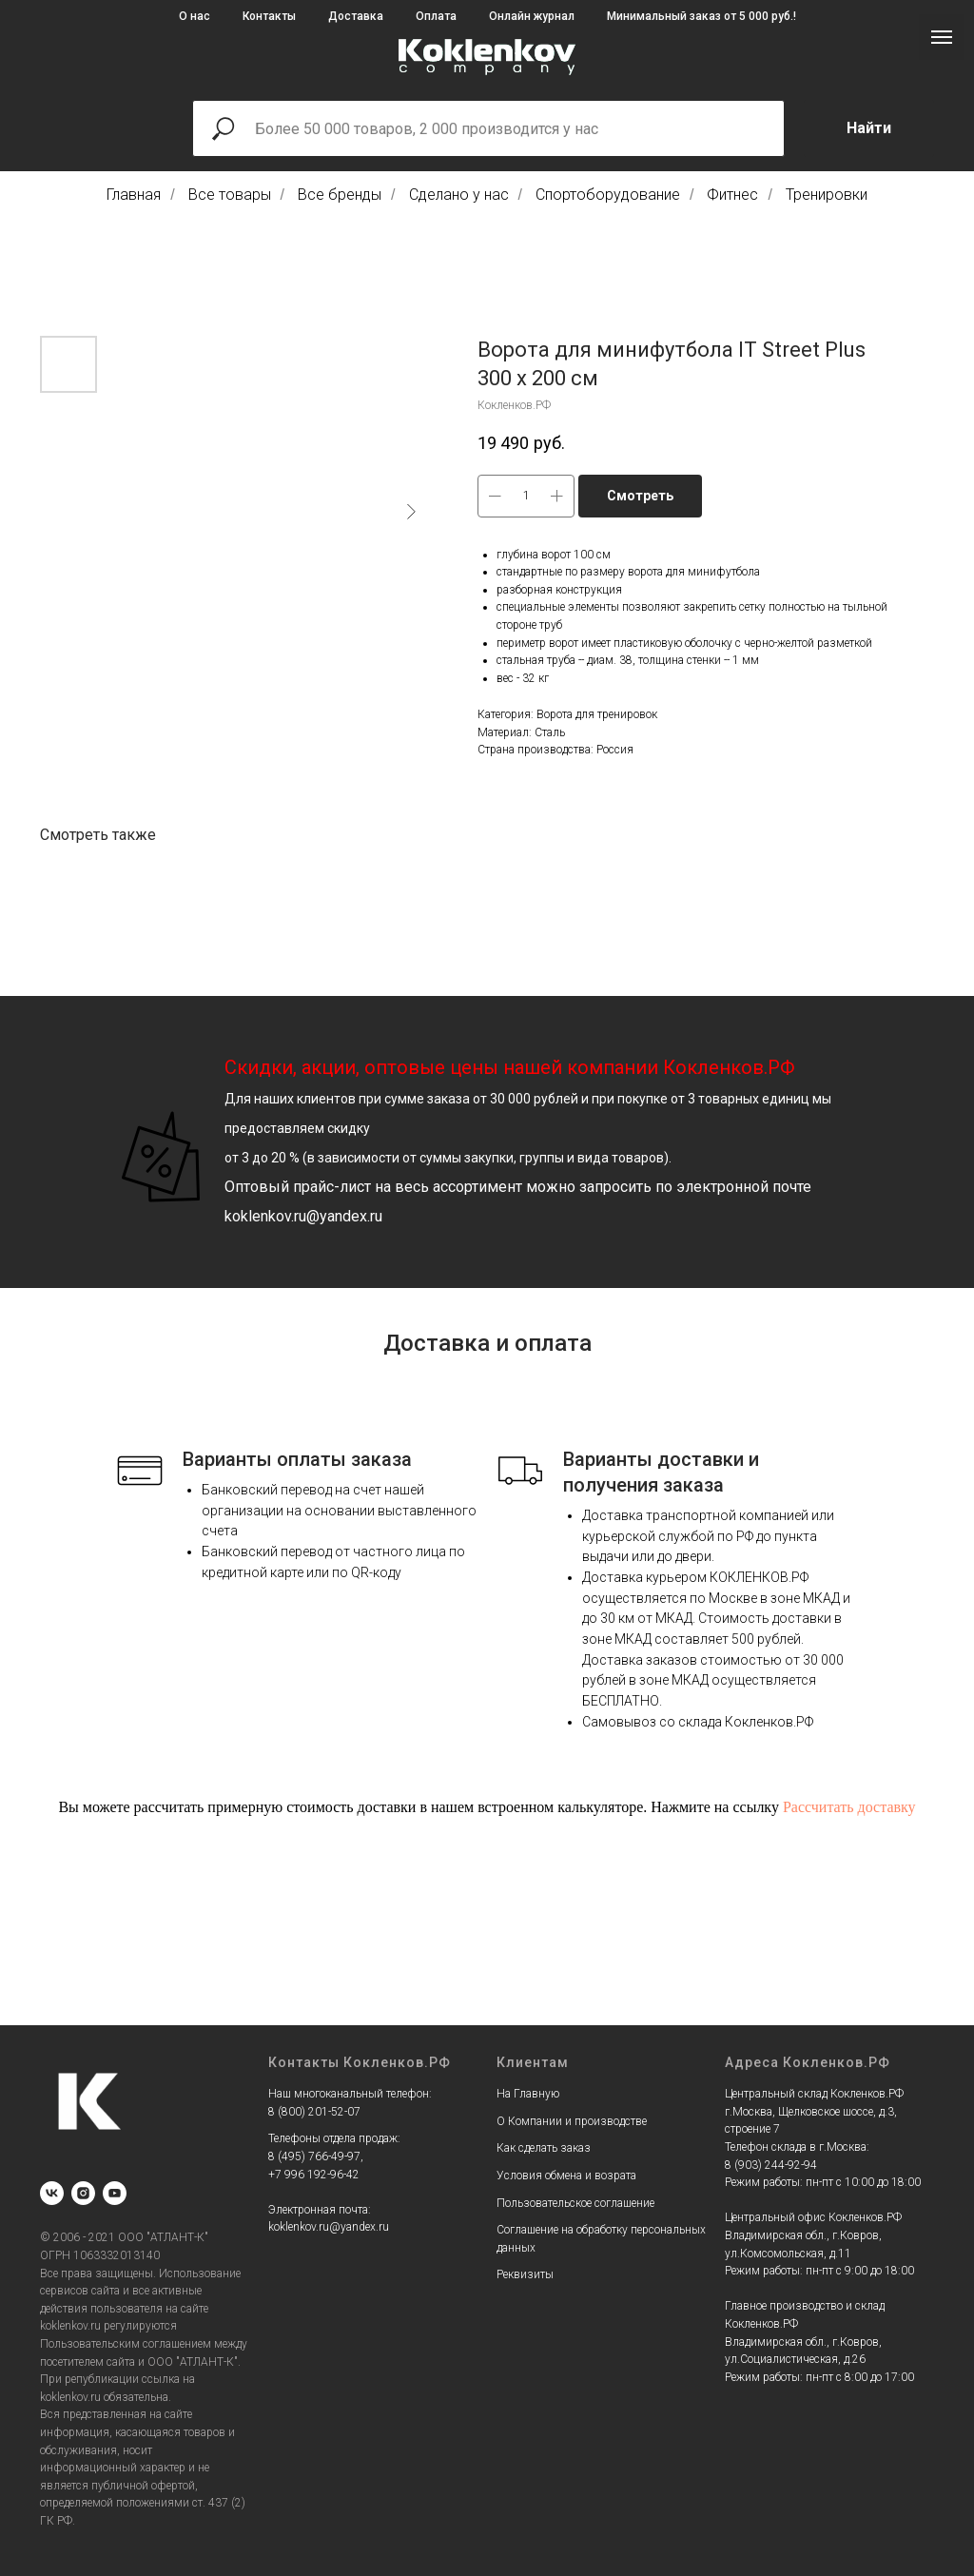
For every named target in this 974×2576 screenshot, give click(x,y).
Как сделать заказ (544, 2148)
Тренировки (826, 194)
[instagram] (83, 2193)
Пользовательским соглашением (125, 2344)
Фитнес (732, 194)
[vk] (52, 2193)
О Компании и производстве (572, 2121)
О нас (194, 16)
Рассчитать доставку (849, 1807)
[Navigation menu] (941, 37)
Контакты (269, 16)
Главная (134, 194)
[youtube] (115, 2193)
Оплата (436, 16)
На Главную (528, 2093)
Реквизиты (525, 2274)
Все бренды (339, 194)
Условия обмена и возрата (566, 2175)
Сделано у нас (459, 194)
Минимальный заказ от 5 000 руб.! (701, 16)
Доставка (355, 16)
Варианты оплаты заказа (297, 1459)
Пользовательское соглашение (575, 2203)
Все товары (229, 194)
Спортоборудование (608, 194)
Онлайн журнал (532, 16)
